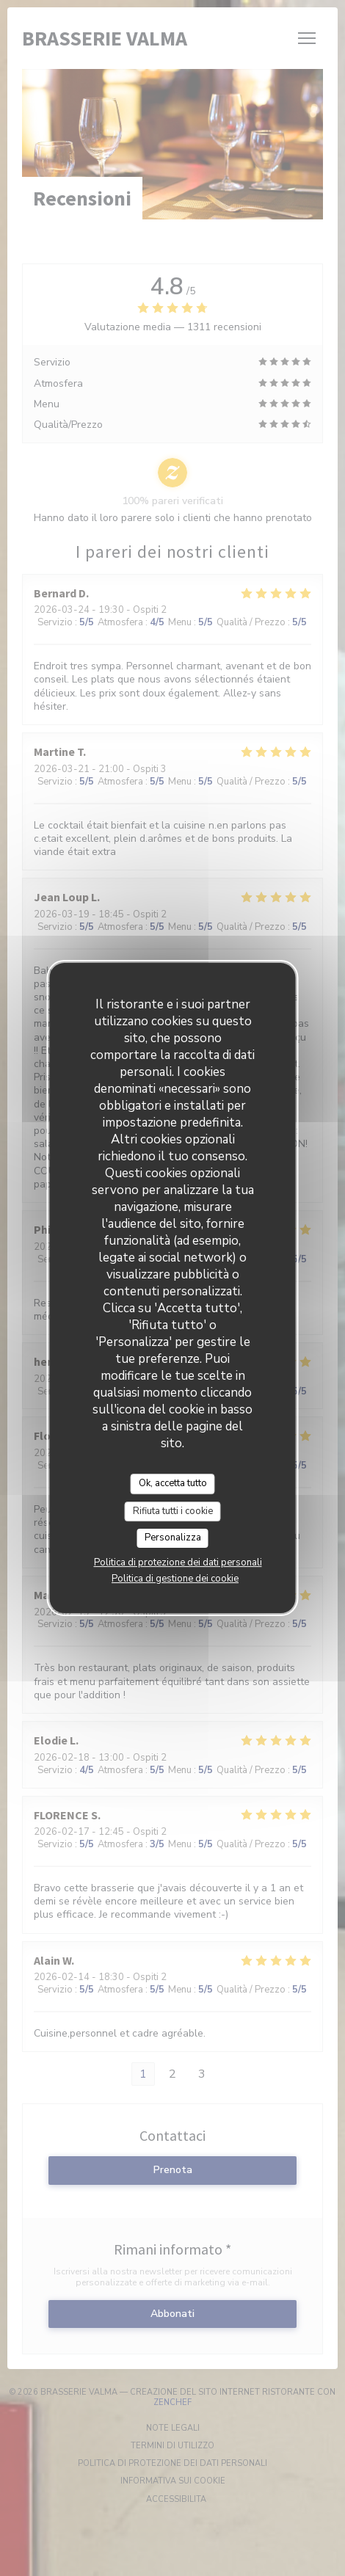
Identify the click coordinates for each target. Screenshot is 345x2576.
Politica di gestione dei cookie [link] (175, 1578)
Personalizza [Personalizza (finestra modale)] (173, 1537)
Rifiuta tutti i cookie (173, 1511)
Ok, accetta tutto (173, 1483)
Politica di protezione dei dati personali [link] (178, 1562)
